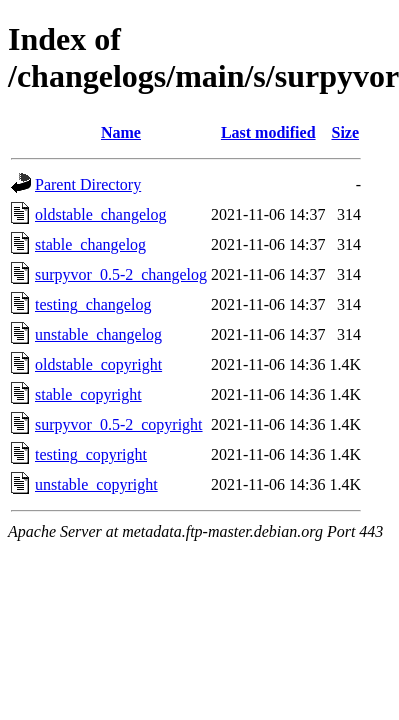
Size (345, 132)
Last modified (268, 132)
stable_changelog (90, 244)
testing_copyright (91, 454)
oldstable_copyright (98, 364)
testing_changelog (93, 304)
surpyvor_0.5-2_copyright (119, 424)
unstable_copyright (96, 484)
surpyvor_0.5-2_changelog (121, 274)
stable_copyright (88, 394)
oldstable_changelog (101, 214)
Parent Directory (88, 184)
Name (121, 132)
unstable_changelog (98, 334)
